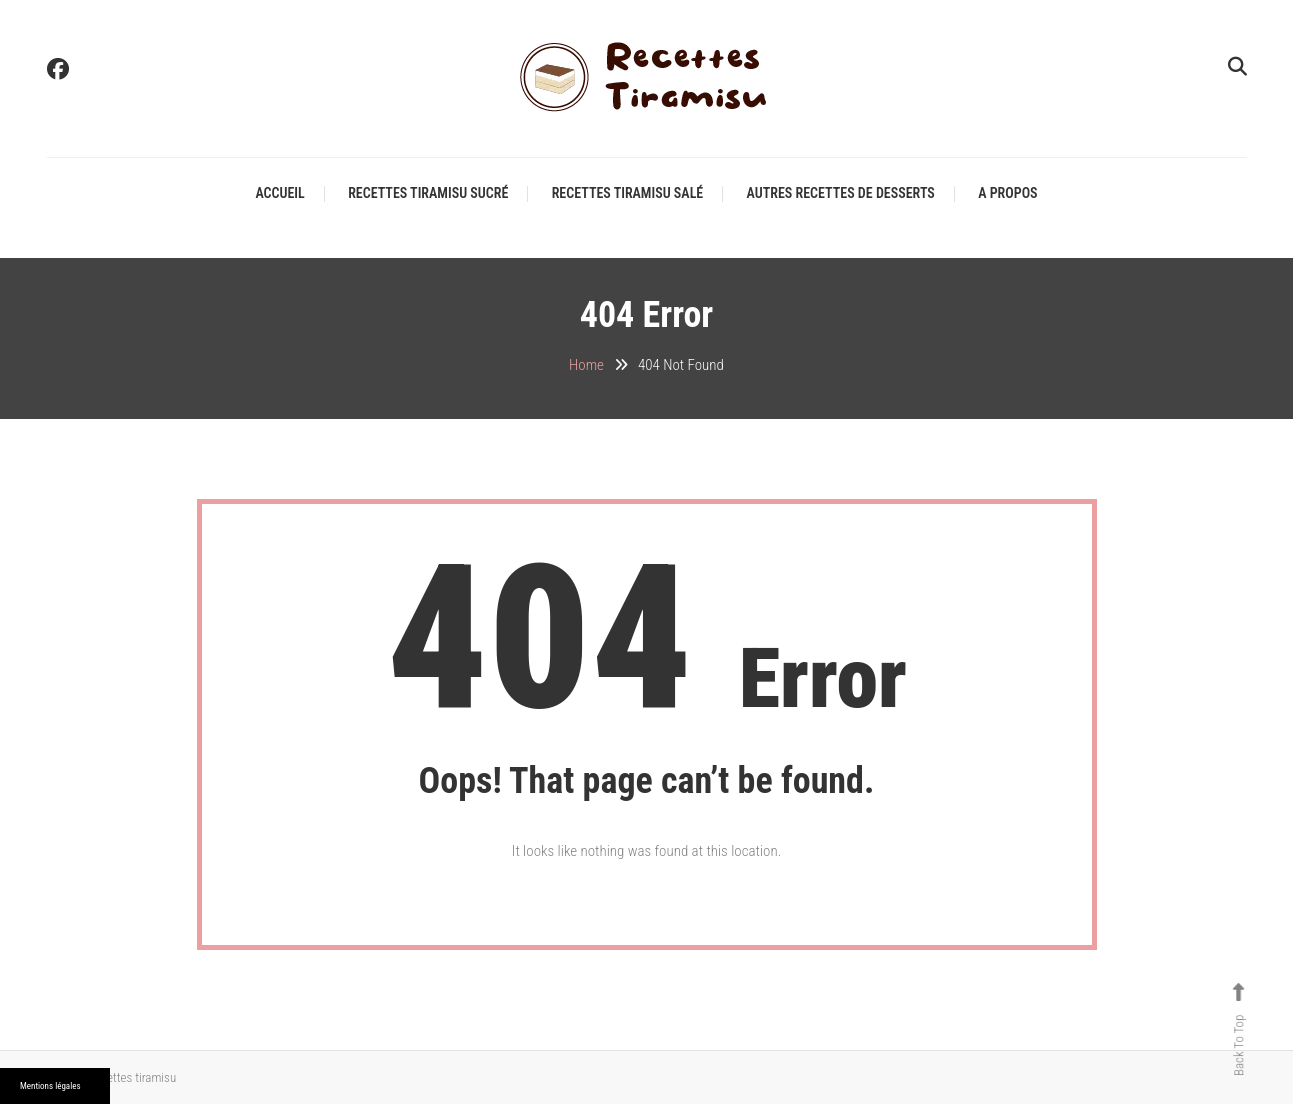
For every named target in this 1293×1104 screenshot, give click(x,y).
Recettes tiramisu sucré (428, 193)
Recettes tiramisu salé (628, 193)
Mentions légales (50, 1086)
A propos (1007, 193)
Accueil (279, 193)
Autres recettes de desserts (841, 193)
